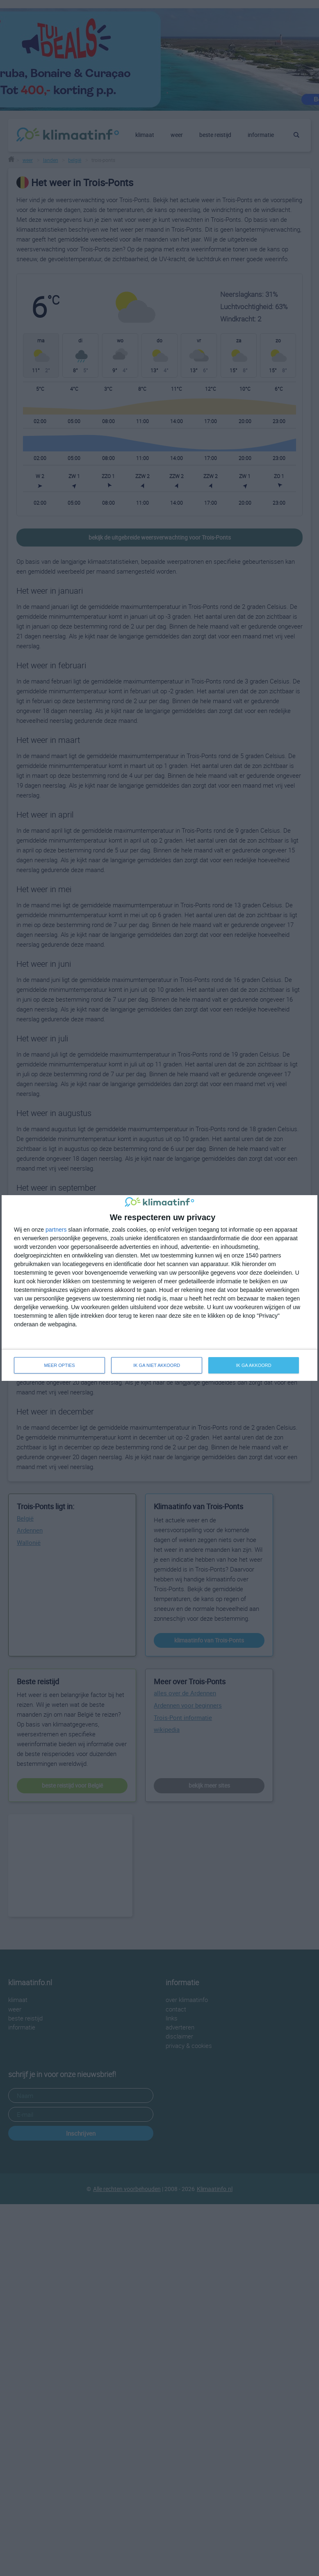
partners (56, 1229)
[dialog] (159, 1288)
